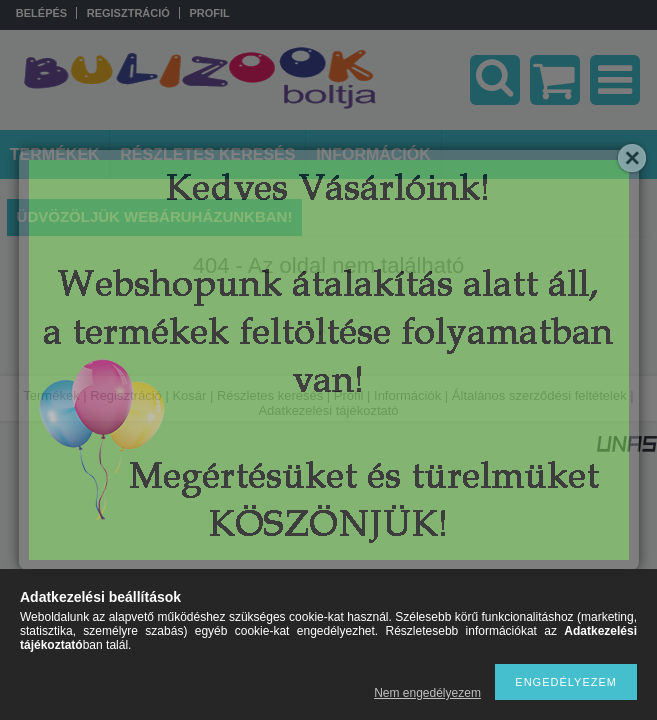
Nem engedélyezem (427, 693)
